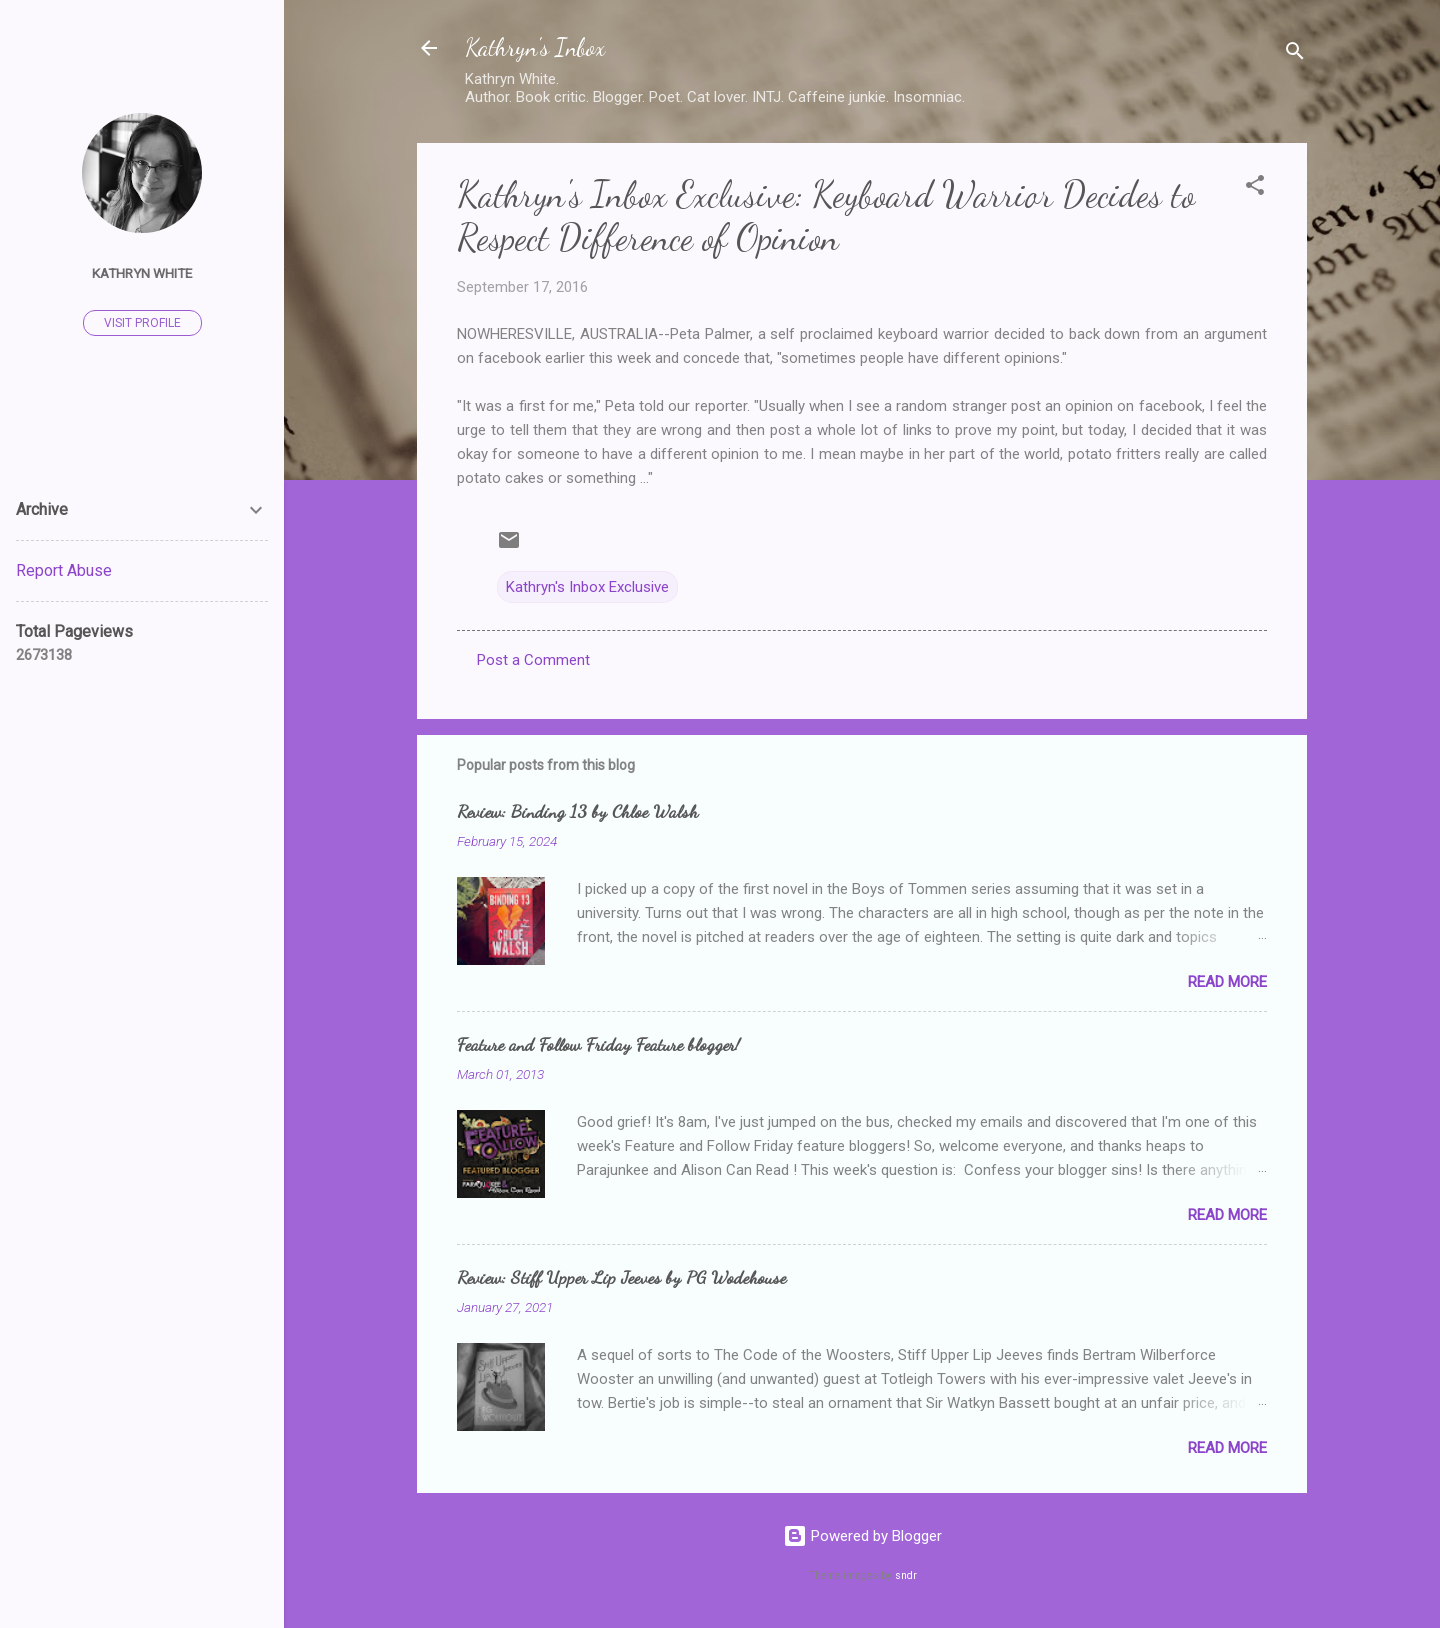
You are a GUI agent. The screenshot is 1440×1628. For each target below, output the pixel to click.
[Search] (1295, 54)
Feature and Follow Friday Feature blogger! (598, 1044)
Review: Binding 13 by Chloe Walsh (577, 811)
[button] (1255, 188)
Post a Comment (533, 660)
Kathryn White (142, 273)
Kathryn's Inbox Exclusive (587, 587)
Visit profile (142, 323)
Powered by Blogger (862, 1536)
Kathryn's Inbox (535, 47)
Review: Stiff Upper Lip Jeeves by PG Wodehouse (621, 1277)
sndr (906, 1575)
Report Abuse (64, 570)
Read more (1227, 982)
